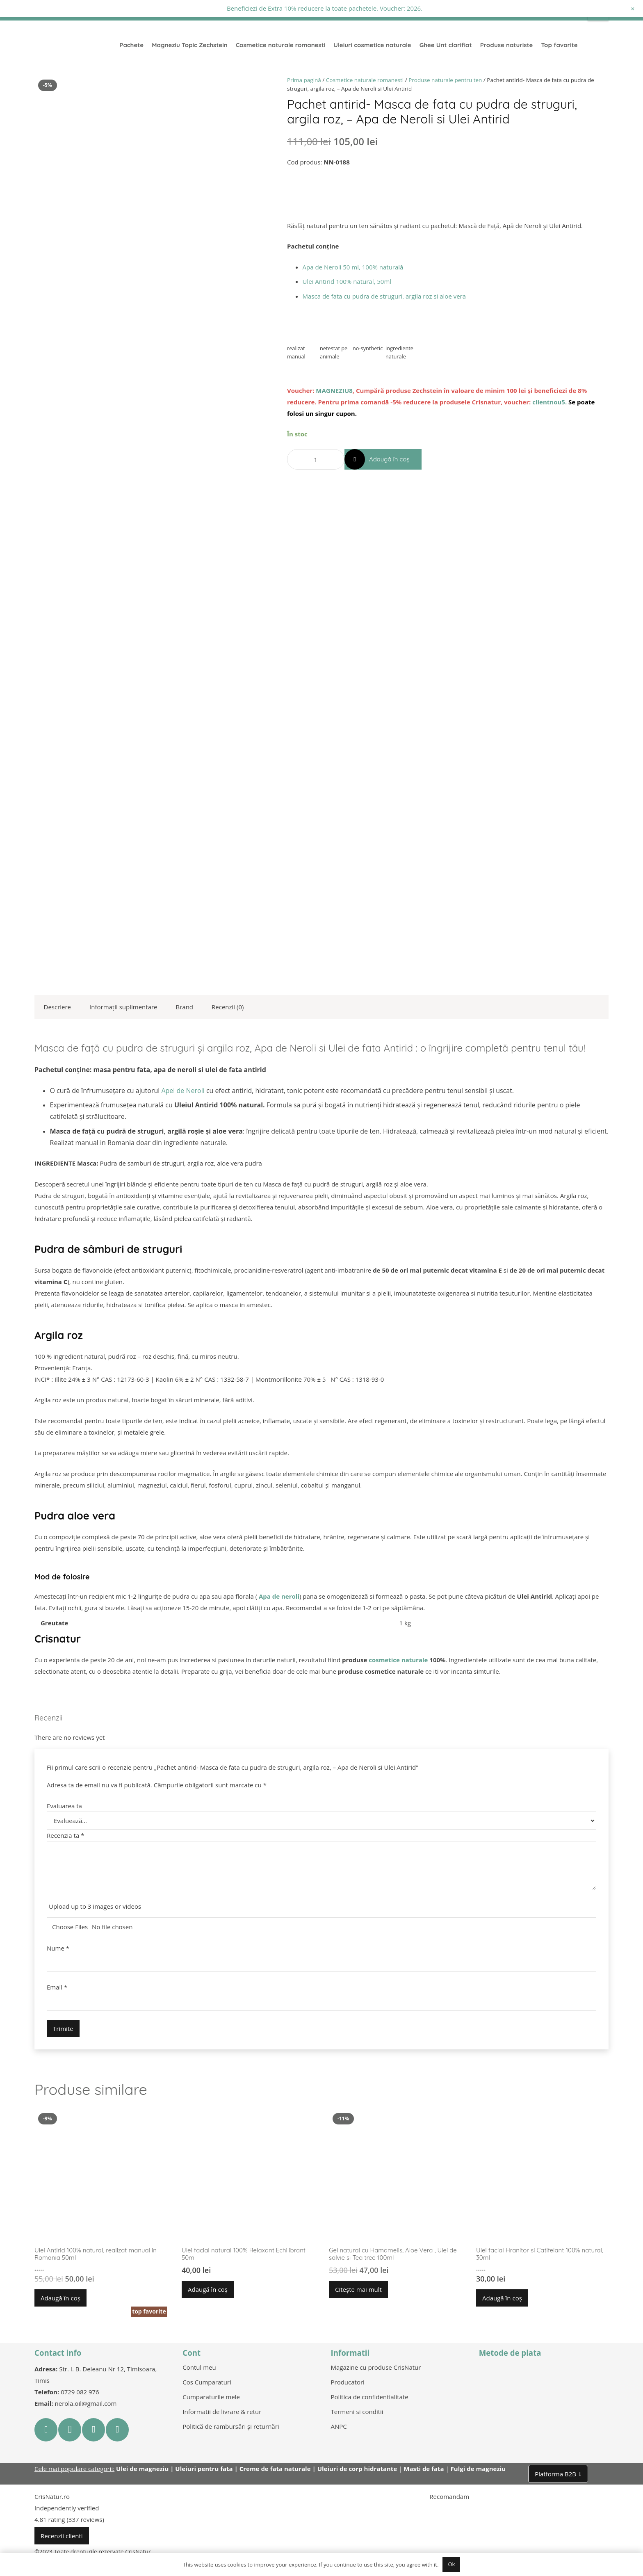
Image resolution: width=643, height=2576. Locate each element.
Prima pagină (304, 80)
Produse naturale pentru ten (445, 80)
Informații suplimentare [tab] (123, 1007)
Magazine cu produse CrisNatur (376, 2367)
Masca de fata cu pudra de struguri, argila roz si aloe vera (384, 296)
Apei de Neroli (182, 1090)
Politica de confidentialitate (369, 2397)
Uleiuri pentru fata (204, 2468)
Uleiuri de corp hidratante (357, 2468)
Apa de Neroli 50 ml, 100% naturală (353, 267)
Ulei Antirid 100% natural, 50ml (347, 281)
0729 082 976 (80, 2392)
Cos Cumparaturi (206, 2382)
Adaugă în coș (389, 459)
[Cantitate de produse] (315, 459)
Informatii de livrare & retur (221, 2411)
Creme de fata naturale (275, 2468)
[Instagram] (69, 2429)
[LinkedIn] (117, 2429)
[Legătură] (76, 45)
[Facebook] (45, 2429)
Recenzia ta (65, 1835)
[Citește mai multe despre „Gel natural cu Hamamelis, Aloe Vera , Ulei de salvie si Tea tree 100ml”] (358, 2289)
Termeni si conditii (357, 2411)
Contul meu (199, 2367)
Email (57, 1987)
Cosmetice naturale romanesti (365, 80)
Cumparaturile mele (211, 2397)
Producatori (348, 2382)
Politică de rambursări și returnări (230, 2426)
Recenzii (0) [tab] (228, 1007)
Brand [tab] (185, 1007)
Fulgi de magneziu (478, 2468)
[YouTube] (93, 2429)
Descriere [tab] (57, 1007)
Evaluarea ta (64, 1806)
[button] (60, 2298)
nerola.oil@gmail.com (86, 2403)
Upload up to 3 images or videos (95, 1906)
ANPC (339, 2426)
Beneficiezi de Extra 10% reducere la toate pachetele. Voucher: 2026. (324, 8)
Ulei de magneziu (142, 2468)
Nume (58, 1948)
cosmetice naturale (398, 1660)
